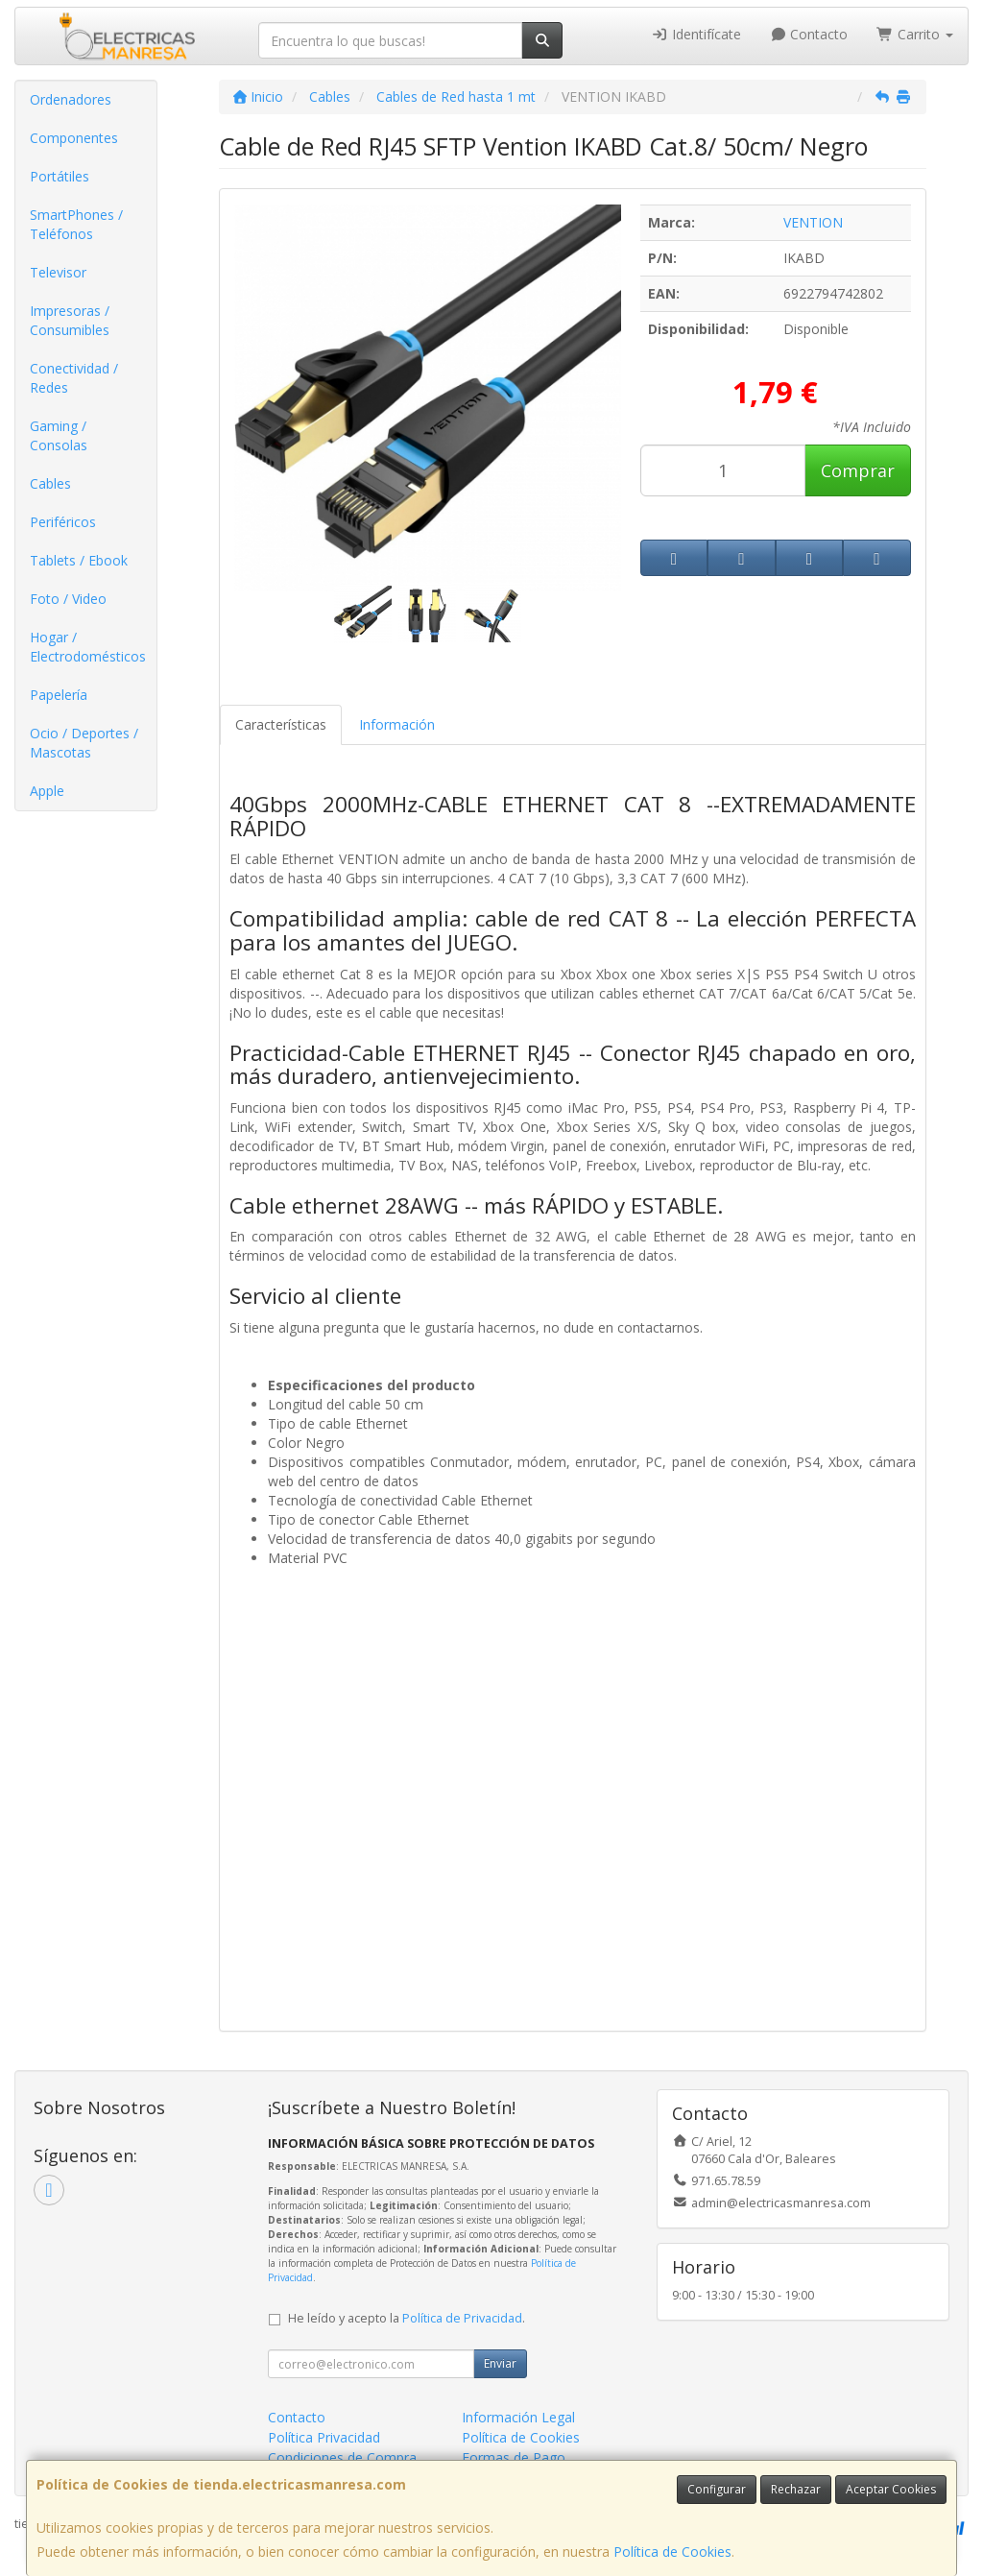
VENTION (813, 222)
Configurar (716, 2489)
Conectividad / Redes (74, 378)
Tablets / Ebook (79, 560)
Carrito (914, 34)
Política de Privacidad (462, 2318)
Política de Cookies (672, 2551)
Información (397, 724)
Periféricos (63, 522)
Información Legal (518, 2417)
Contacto (809, 34)
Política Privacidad (324, 2437)
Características (280, 724)
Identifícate (696, 34)
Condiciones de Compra (342, 2457)
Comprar (858, 470)
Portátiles (59, 176)
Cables (50, 483)
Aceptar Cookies (891, 2489)
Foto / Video (68, 599)
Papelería (58, 695)
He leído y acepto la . (406, 2318)
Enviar (500, 2363)
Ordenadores (70, 99)
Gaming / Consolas (58, 435)
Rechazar (796, 2489)
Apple (47, 791)
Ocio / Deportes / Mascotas (84, 742)
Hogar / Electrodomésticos (88, 646)
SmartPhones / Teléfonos (76, 224)
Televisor (58, 272)
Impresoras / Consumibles (69, 320)
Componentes (74, 138)
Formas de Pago (513, 2457)
